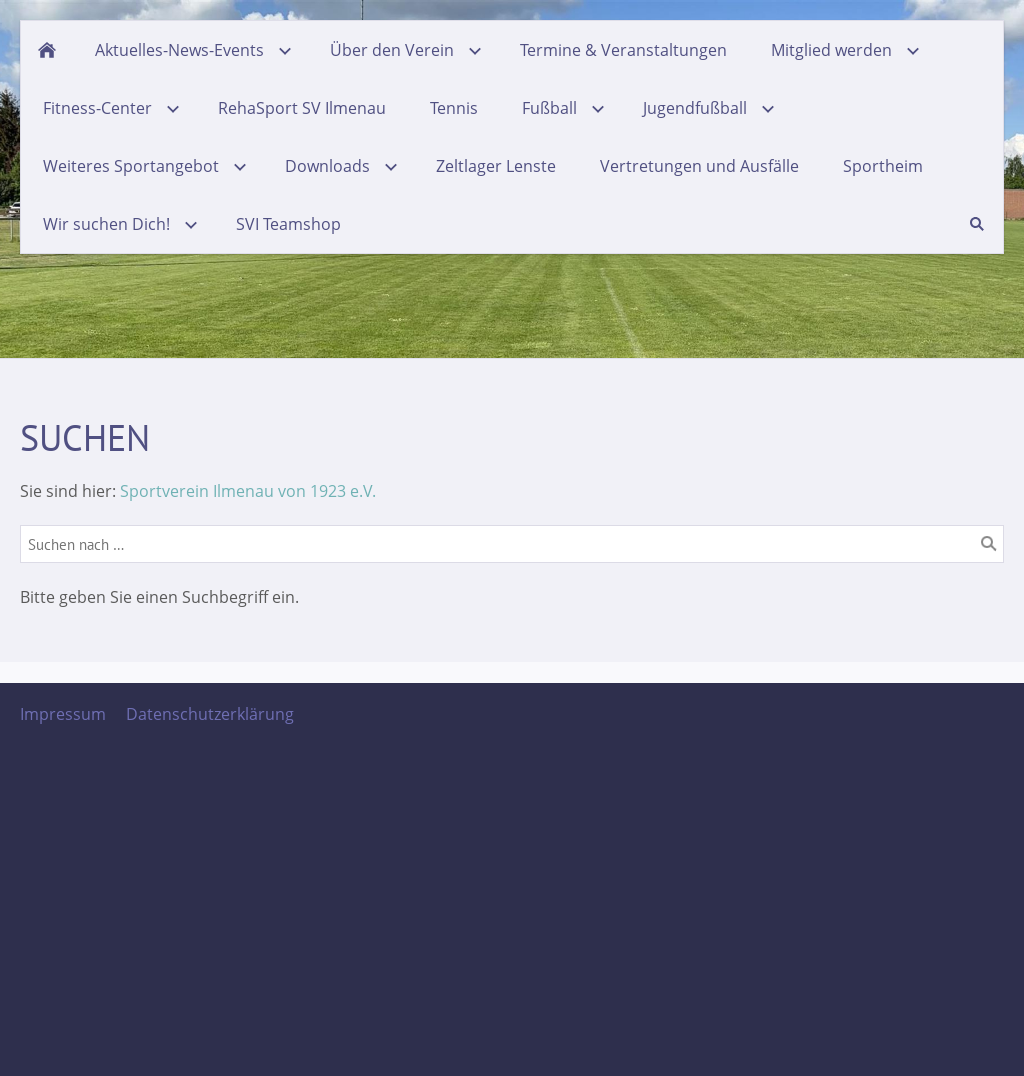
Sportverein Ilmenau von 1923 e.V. (248, 491)
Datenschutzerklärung (210, 714)
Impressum (63, 714)
